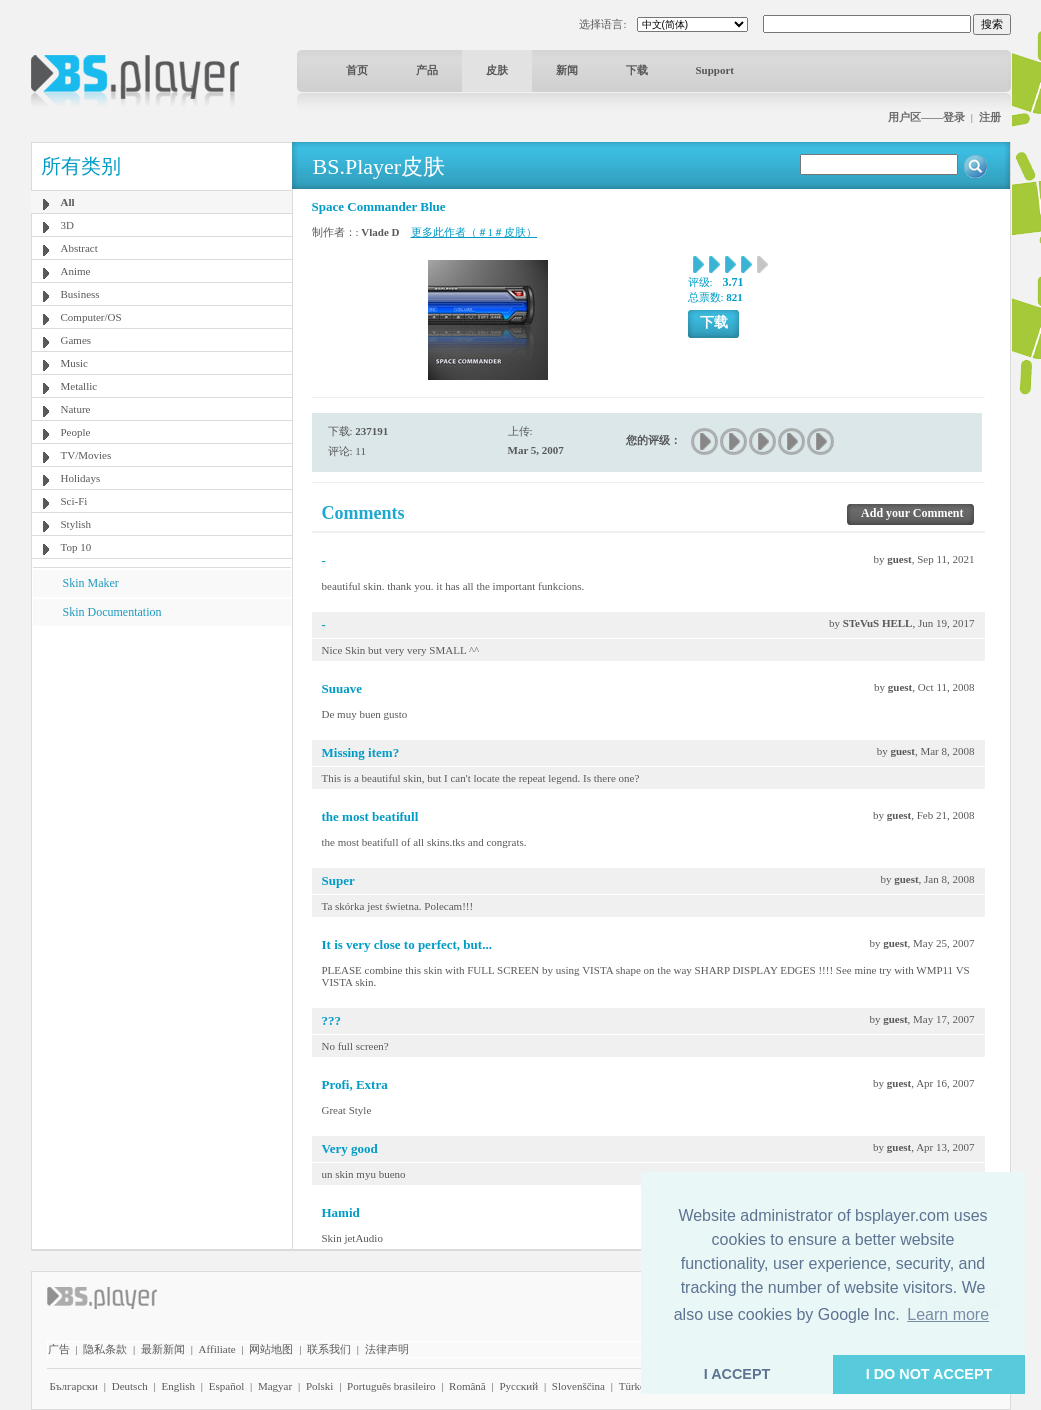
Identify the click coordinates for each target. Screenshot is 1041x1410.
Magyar (275, 1386)
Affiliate (217, 1349)
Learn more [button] (948, 1314)
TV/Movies (86, 455)
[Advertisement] (161, 751)
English (178, 1386)
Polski (320, 1386)
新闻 (567, 70)
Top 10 (76, 547)
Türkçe (634, 1386)
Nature (76, 409)
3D (67, 225)
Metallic (79, 386)
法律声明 (387, 1349)
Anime (76, 271)
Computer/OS (91, 317)
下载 (637, 70)
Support (715, 70)
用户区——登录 (926, 117)
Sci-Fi (74, 501)
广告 (59, 1349)
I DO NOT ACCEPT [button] (929, 1374)
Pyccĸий (518, 1386)
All (68, 202)
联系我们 (329, 1349)
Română (467, 1386)
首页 (357, 70)
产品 (427, 70)
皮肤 (497, 70)
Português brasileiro (391, 1386)
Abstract (79, 248)
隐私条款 (105, 1349)
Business (80, 294)
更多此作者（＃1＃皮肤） (474, 232)
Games (76, 340)
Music (75, 363)
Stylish (76, 524)
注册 (990, 117)
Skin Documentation (112, 612)
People (76, 432)
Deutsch (130, 1386)
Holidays (81, 478)
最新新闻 (163, 1349)
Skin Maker (91, 583)
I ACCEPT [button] (737, 1374)
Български (74, 1386)
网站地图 (271, 1349)
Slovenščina (578, 1386)
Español (226, 1386)
